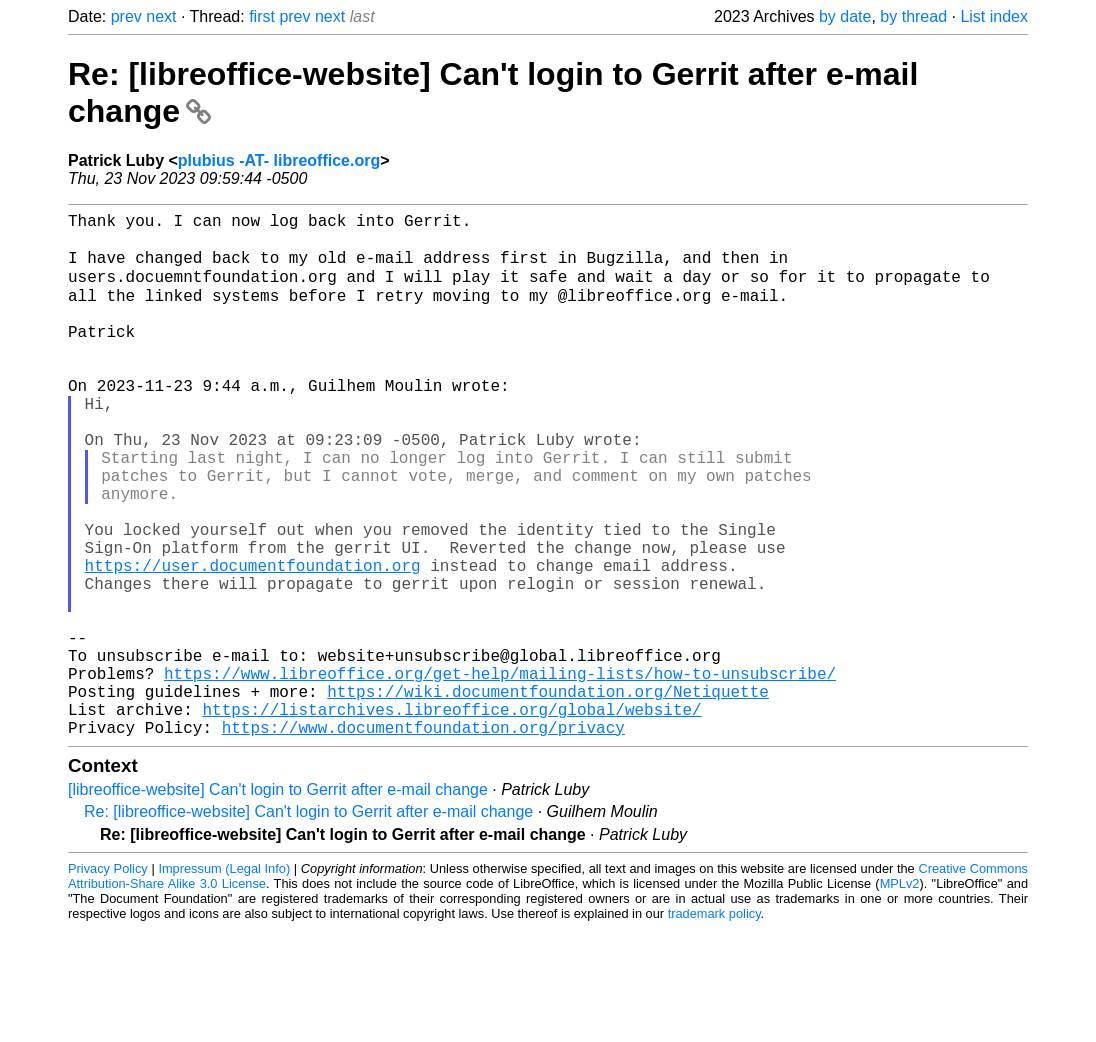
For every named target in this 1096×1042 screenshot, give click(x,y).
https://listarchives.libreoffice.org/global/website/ (451, 818)
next (161, 16)
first (262, 16)
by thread (913, 16)
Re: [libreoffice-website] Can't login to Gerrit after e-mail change (308, 924)
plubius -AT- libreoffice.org (279, 160)
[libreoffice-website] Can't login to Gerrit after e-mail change (278, 902)
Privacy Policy (108, 981)
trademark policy (714, 1026)
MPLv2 (900, 996)
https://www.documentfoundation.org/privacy (423, 840)
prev (126, 16)
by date (845, 16)
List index (994, 16)
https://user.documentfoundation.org (253, 642)
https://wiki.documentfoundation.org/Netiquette (548, 796)
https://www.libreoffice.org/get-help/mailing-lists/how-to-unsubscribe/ (500, 774)
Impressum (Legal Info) (224, 981)
